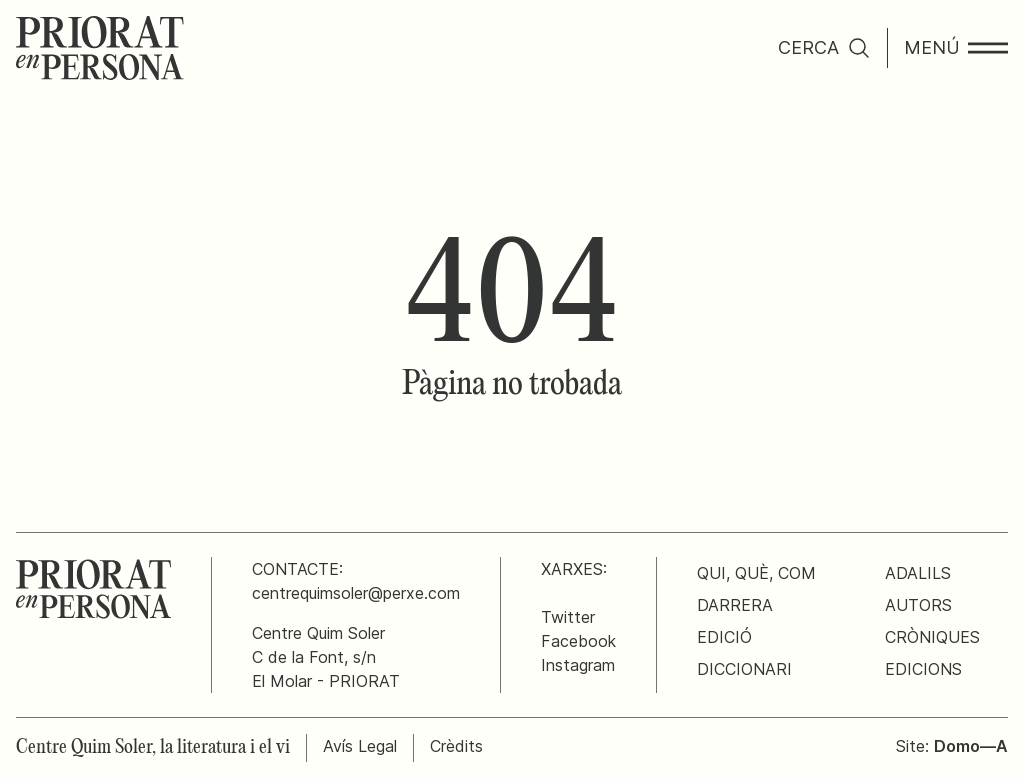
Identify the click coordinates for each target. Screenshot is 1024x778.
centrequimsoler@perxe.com (356, 593)
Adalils (918, 573)
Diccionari (744, 669)
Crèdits (456, 746)
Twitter (568, 617)
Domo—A (971, 746)
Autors (918, 605)
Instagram (578, 665)
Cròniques (932, 637)
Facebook (578, 641)
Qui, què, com (756, 573)
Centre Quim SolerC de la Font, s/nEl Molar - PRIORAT (326, 657)
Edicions (923, 669)
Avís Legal (360, 746)
